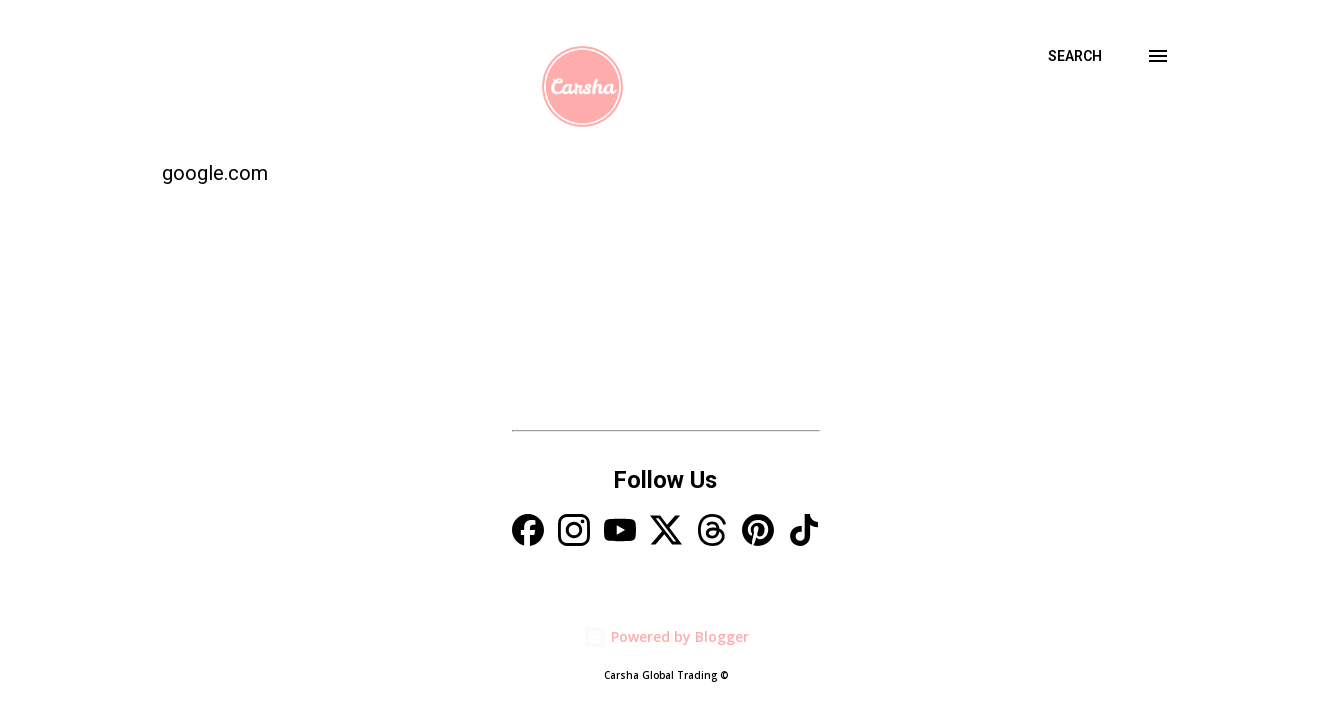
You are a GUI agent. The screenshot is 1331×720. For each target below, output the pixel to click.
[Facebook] (528, 532)
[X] (666, 532)
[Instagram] (574, 532)
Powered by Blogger (666, 636)
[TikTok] (804, 532)
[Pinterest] (758, 532)
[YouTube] (620, 532)
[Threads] (712, 532)
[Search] (1075, 56)
